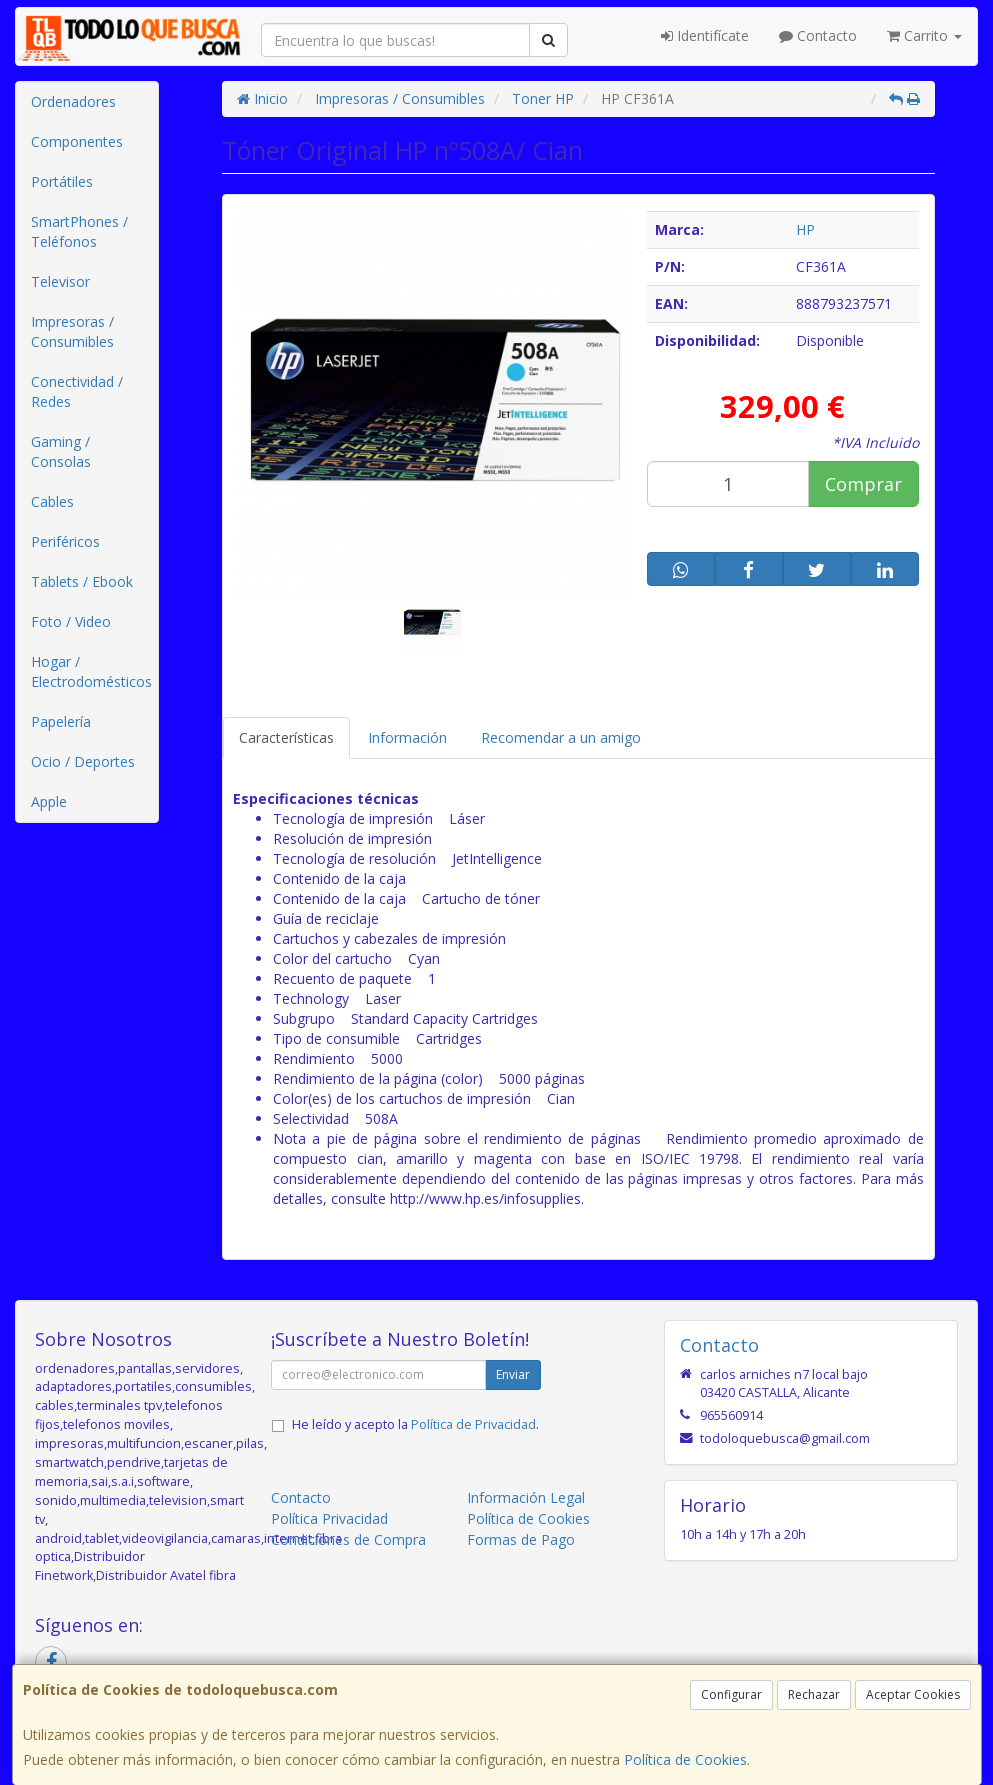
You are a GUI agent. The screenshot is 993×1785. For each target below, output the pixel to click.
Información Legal (526, 1497)
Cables (52, 501)
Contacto (818, 35)
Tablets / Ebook (82, 581)
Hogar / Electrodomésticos (91, 671)
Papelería (61, 721)
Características (286, 737)
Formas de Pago (521, 1539)
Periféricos (65, 541)
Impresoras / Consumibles (72, 331)
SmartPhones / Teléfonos (79, 231)
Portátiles (62, 181)
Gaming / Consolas (61, 451)
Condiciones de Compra (348, 1539)
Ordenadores (73, 101)
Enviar (513, 1374)
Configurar (731, 1694)
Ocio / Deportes (83, 761)
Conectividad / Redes (77, 391)
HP (805, 229)
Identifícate (705, 35)
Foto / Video (71, 621)
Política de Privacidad (473, 1424)
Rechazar (814, 1694)
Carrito (924, 35)
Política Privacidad (329, 1518)
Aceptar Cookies (913, 1694)
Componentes (77, 141)
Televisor (60, 281)
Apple (49, 801)
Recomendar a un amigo (561, 737)
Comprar (863, 484)
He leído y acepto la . (415, 1424)
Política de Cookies (685, 1759)
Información (407, 737)
